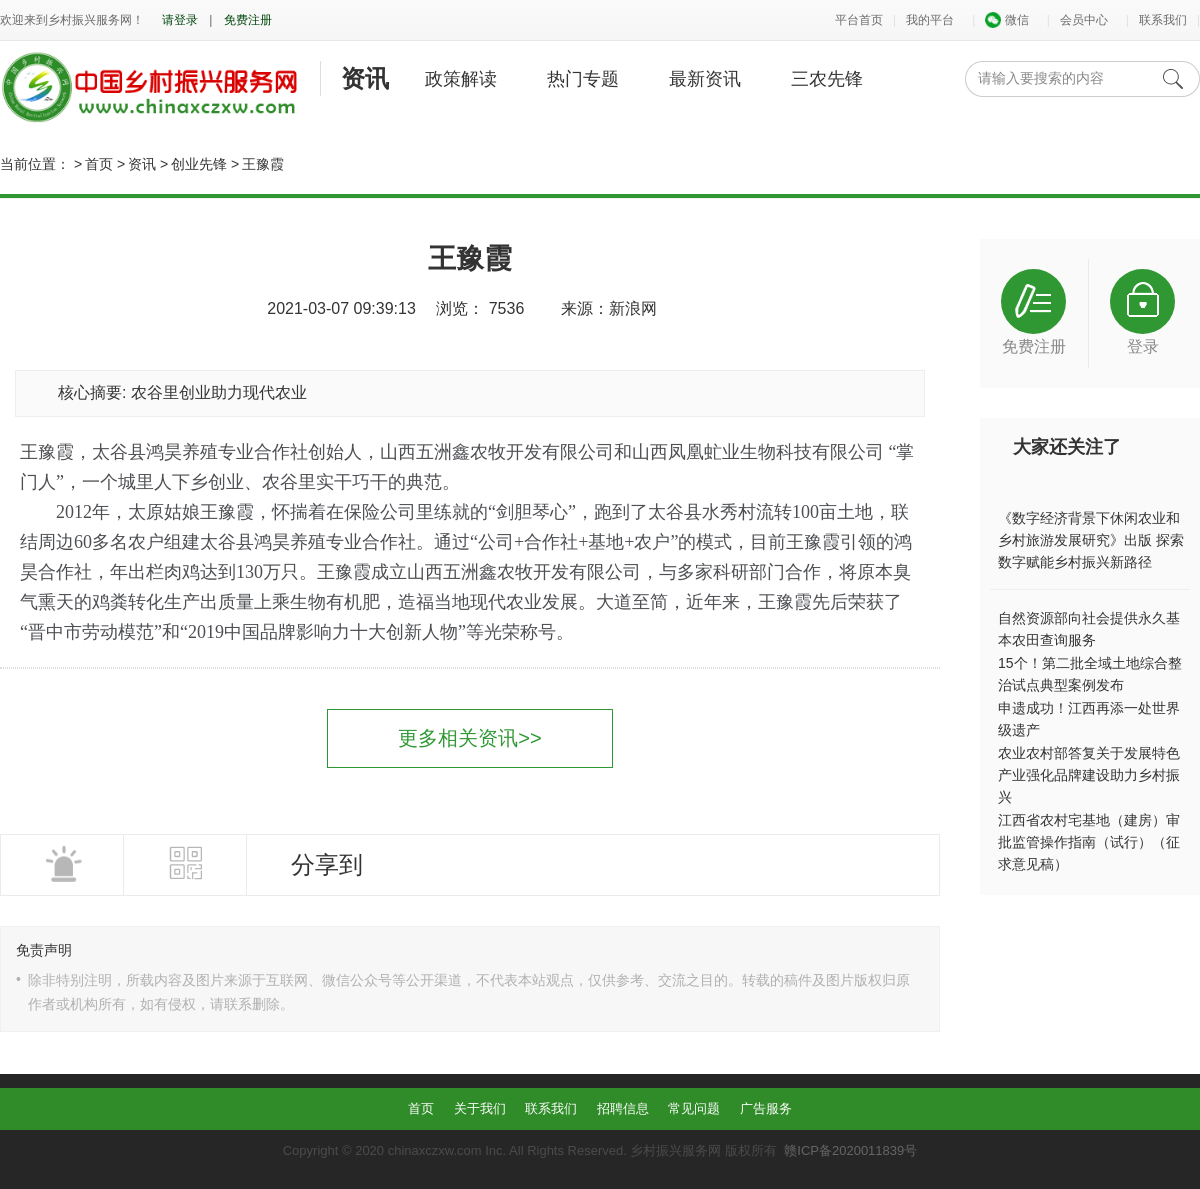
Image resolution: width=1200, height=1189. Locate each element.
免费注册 (248, 20)
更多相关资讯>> (469, 738)
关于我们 (480, 1108)
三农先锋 (827, 79)
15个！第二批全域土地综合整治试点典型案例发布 (1090, 674)
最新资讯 (705, 79)
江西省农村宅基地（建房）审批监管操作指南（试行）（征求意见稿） (1089, 842)
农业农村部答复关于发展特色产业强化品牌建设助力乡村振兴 (1089, 775)
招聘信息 (623, 1108)
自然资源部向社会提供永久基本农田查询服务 (1089, 629)
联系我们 (1163, 20)
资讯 (365, 78)
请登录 (180, 20)
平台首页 (859, 20)
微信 (1006, 20)
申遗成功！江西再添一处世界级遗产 (1089, 719)
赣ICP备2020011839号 (850, 1150)
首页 (99, 164)
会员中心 (1084, 20)
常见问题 (694, 1108)
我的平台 (930, 20)
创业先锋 (199, 164)
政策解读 (461, 79)
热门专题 (583, 79)
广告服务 (766, 1108)
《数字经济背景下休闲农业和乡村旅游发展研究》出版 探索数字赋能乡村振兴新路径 (1091, 540)
